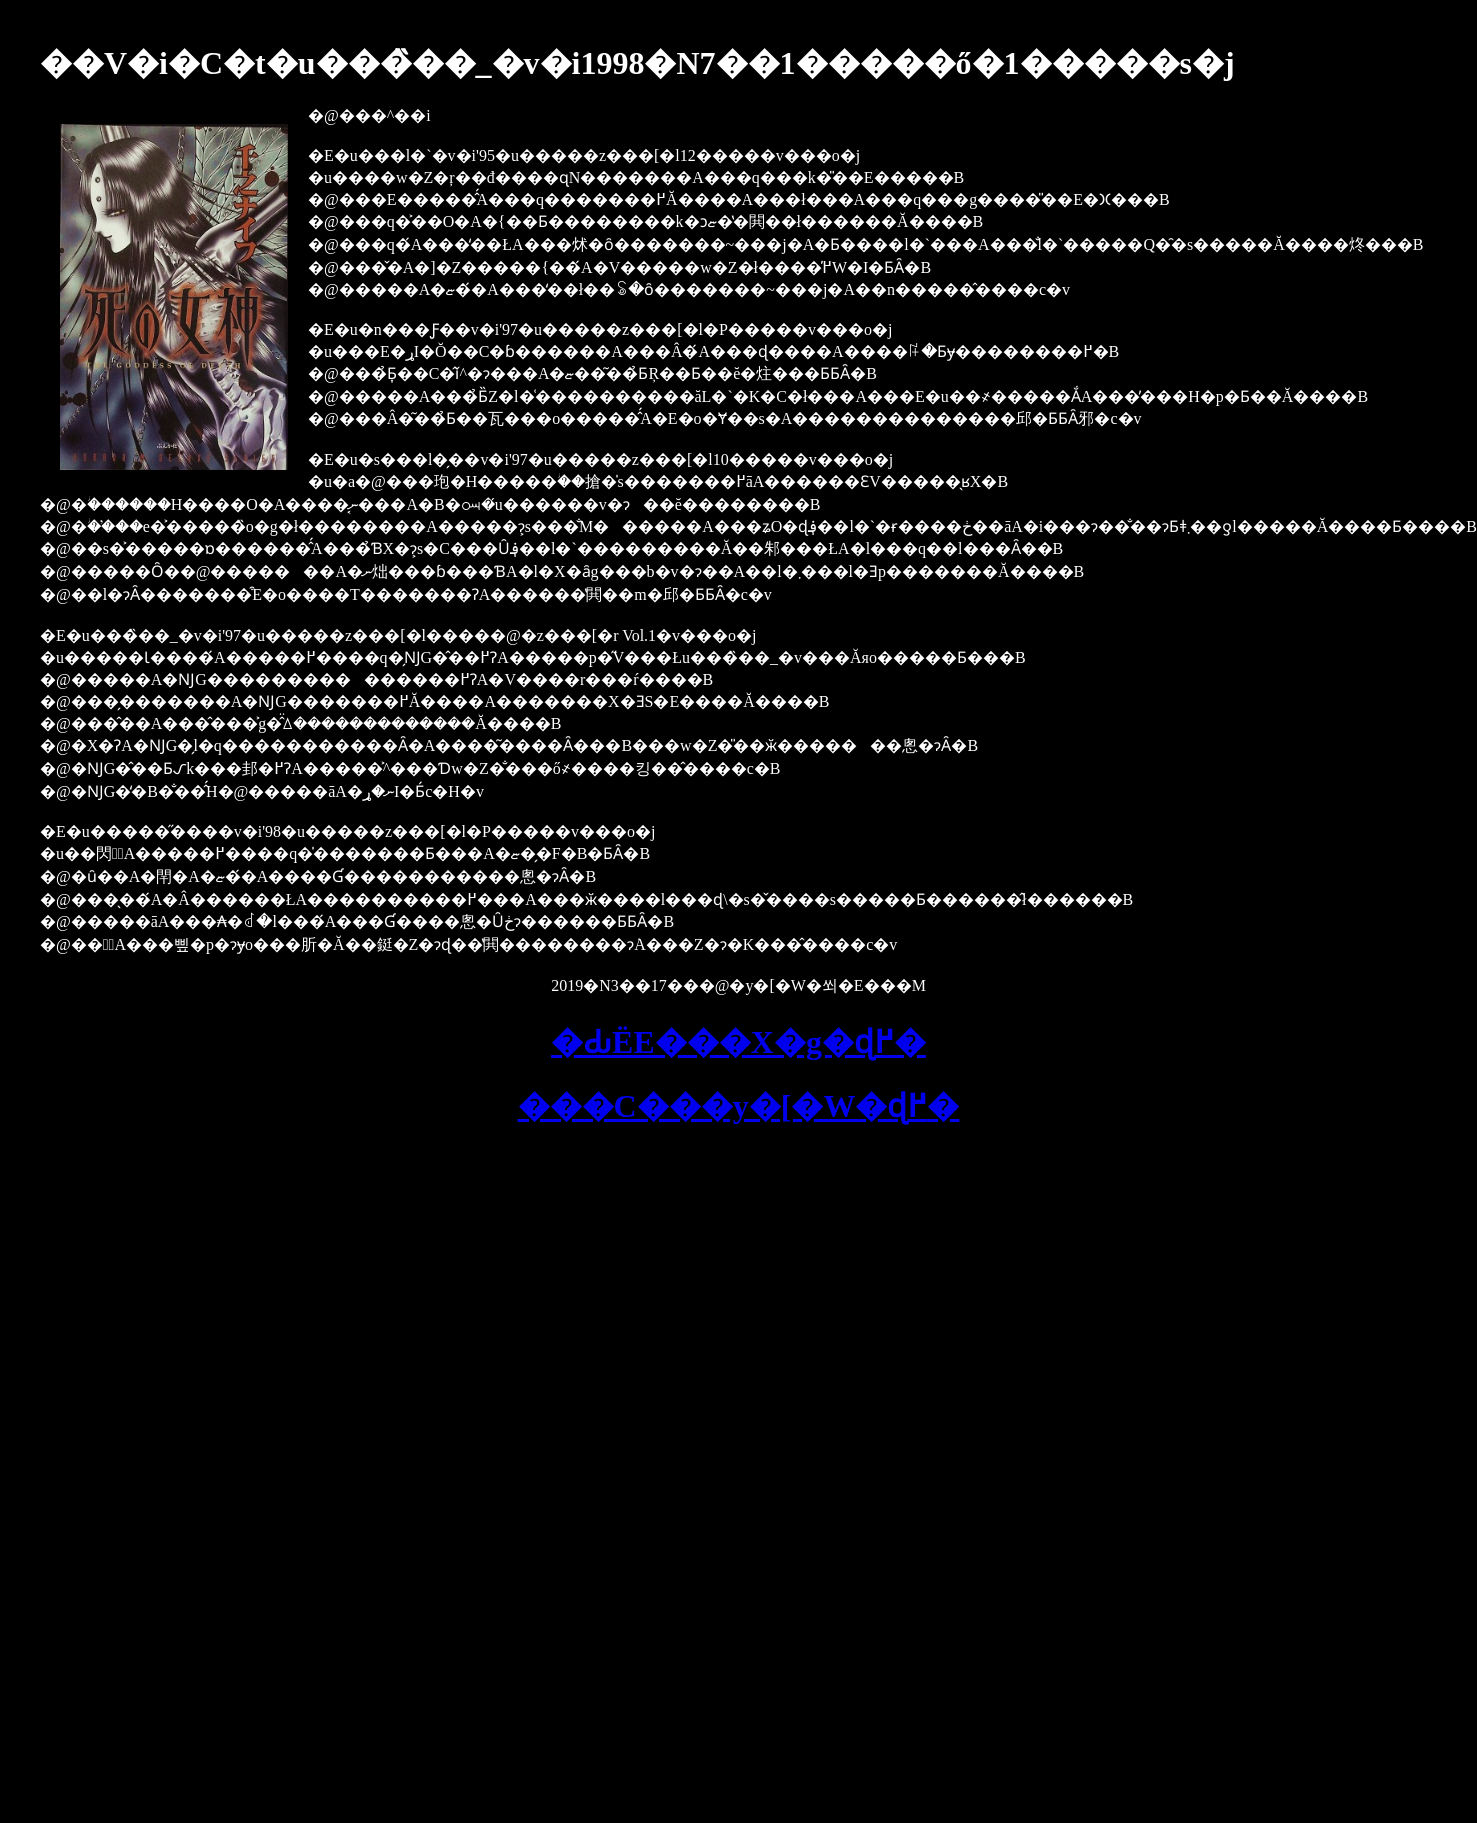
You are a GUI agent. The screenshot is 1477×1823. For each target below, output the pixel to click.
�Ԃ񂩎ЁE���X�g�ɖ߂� (738, 1042)
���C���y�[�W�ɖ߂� (739, 1106)
